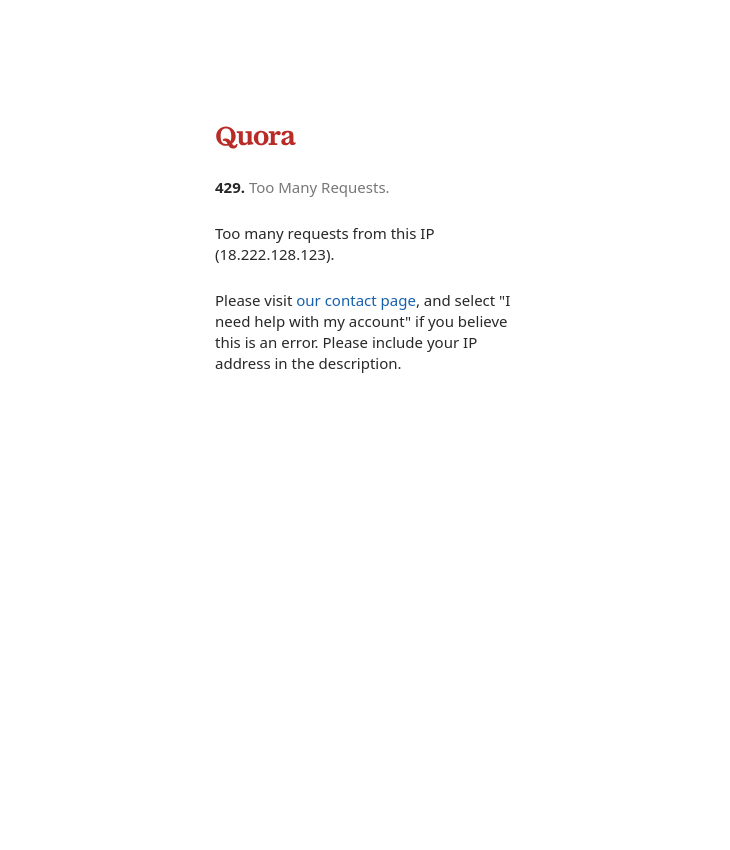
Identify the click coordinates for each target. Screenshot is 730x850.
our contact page (356, 300)
